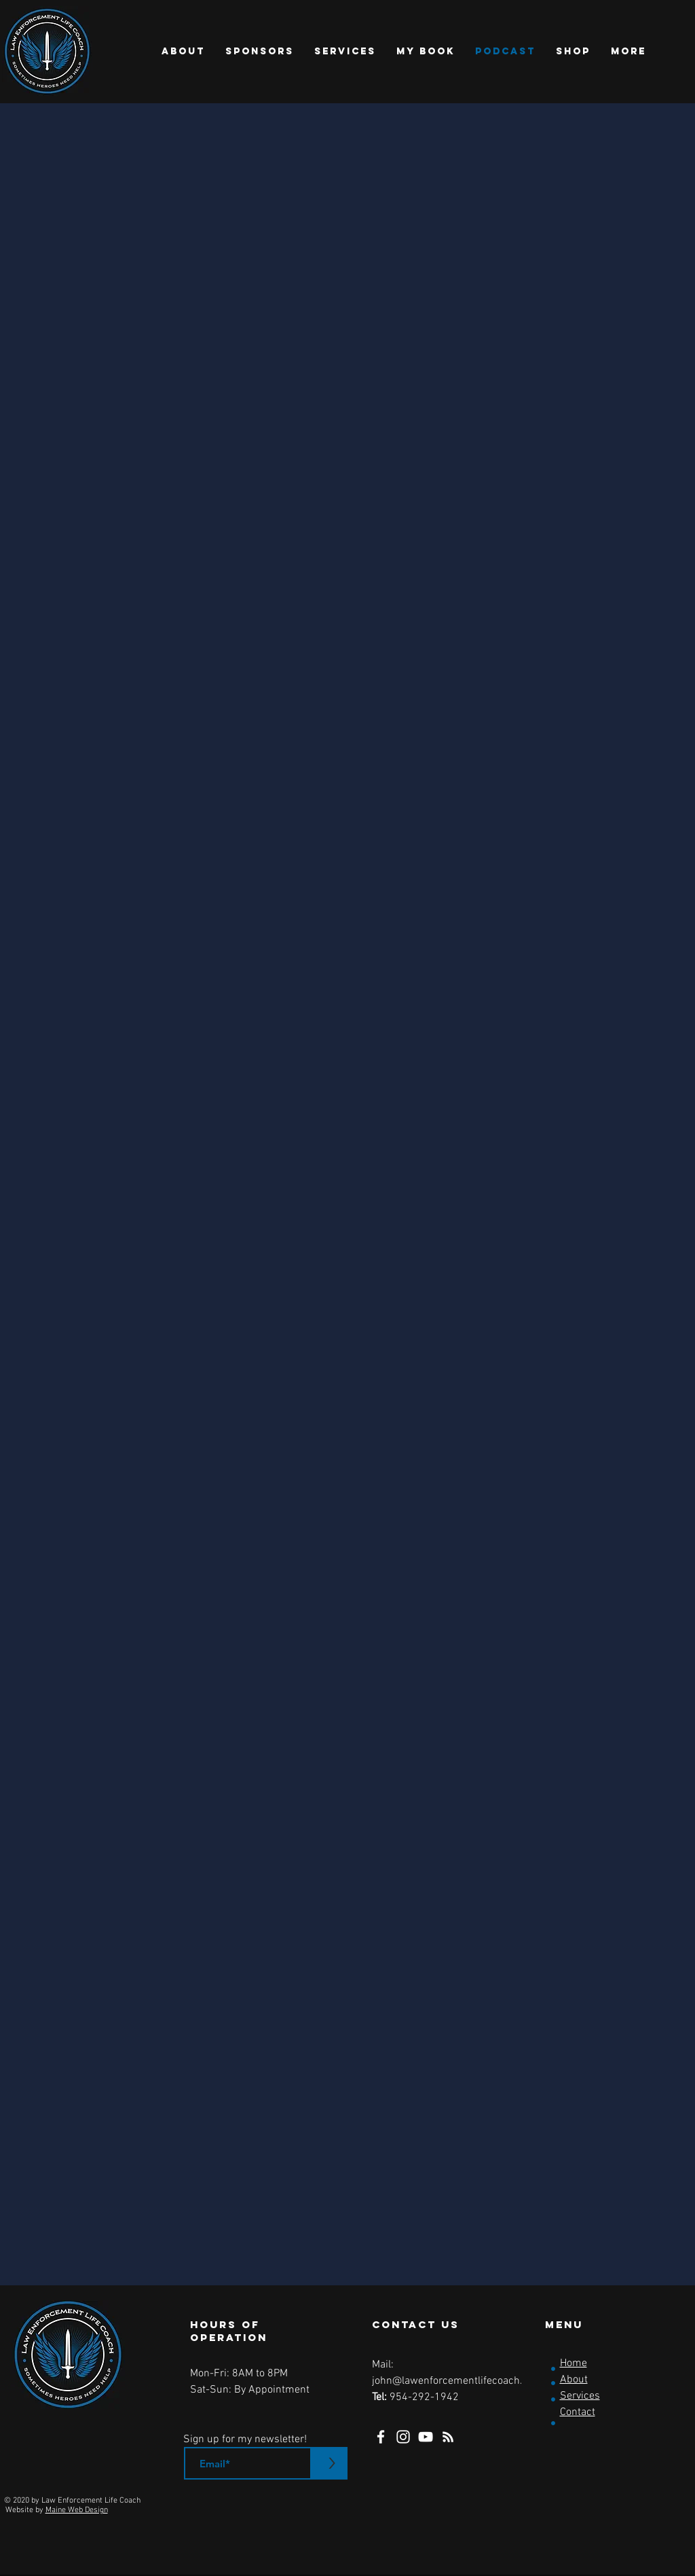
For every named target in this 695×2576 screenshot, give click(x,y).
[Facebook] (381, 2437)
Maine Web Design (76, 2510)
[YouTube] (425, 2437)
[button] (183, 52)
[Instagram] (403, 2437)
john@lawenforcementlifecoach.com (457, 2381)
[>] (332, 2463)
